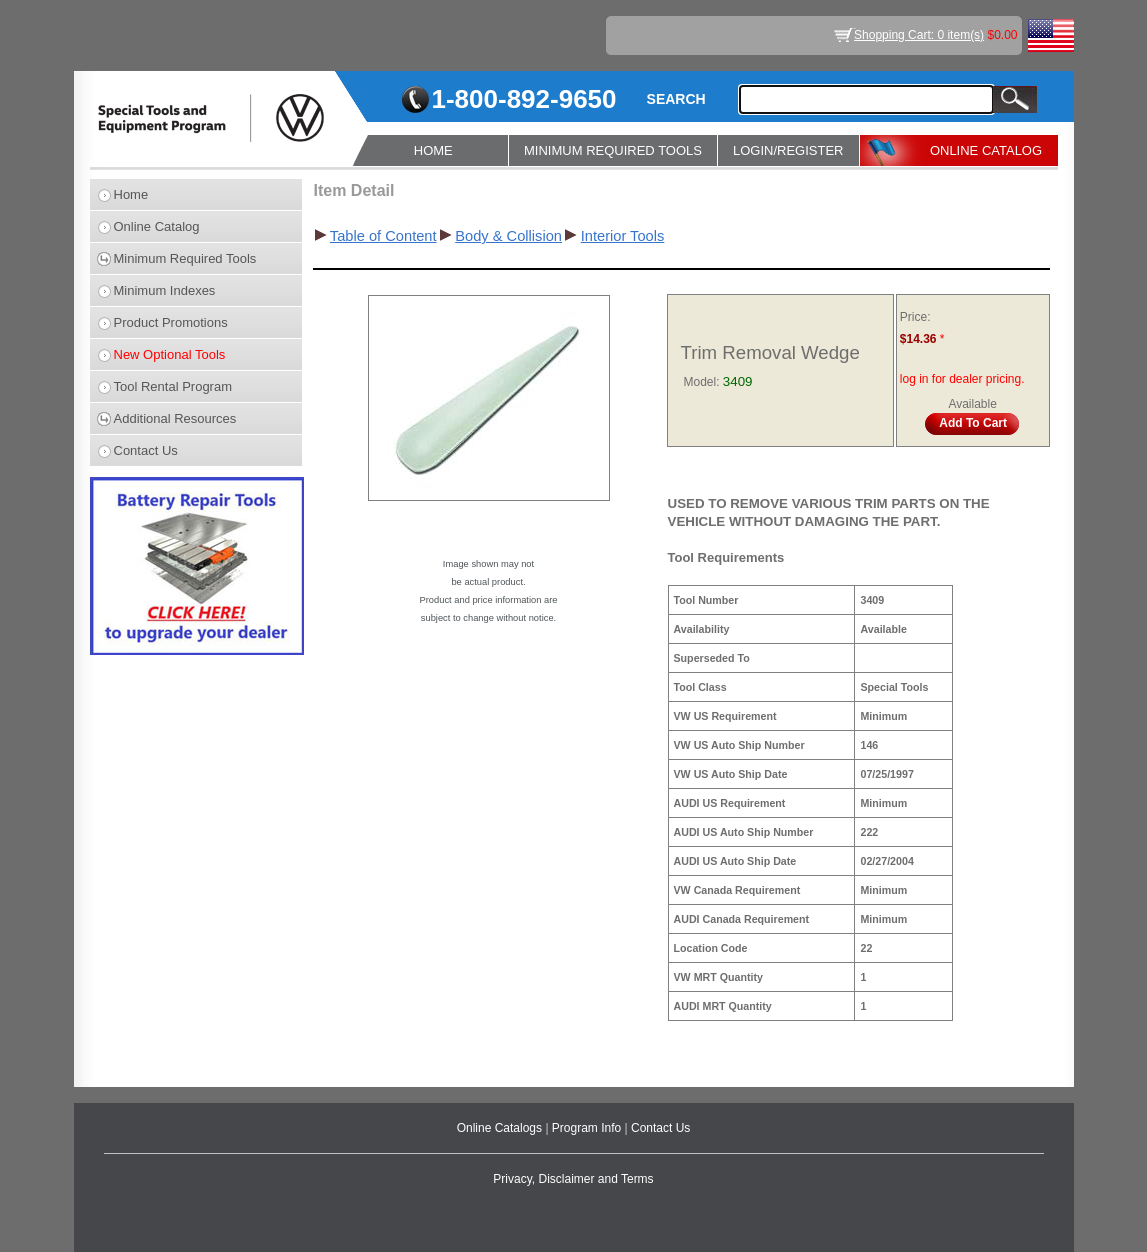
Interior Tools (623, 236)
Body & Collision (508, 236)
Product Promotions (171, 322)
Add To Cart (973, 423)
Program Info (588, 1128)
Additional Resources (175, 418)
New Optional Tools (170, 354)
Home (131, 194)
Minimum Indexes (165, 290)
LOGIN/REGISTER (788, 150)
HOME (433, 150)
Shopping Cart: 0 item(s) (919, 35)
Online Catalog (157, 226)
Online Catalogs (501, 1128)
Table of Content (383, 236)
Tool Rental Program (173, 386)
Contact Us (146, 450)
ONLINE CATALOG (986, 150)
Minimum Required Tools (185, 258)
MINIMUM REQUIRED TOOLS (613, 150)
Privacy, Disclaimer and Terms (573, 1179)
